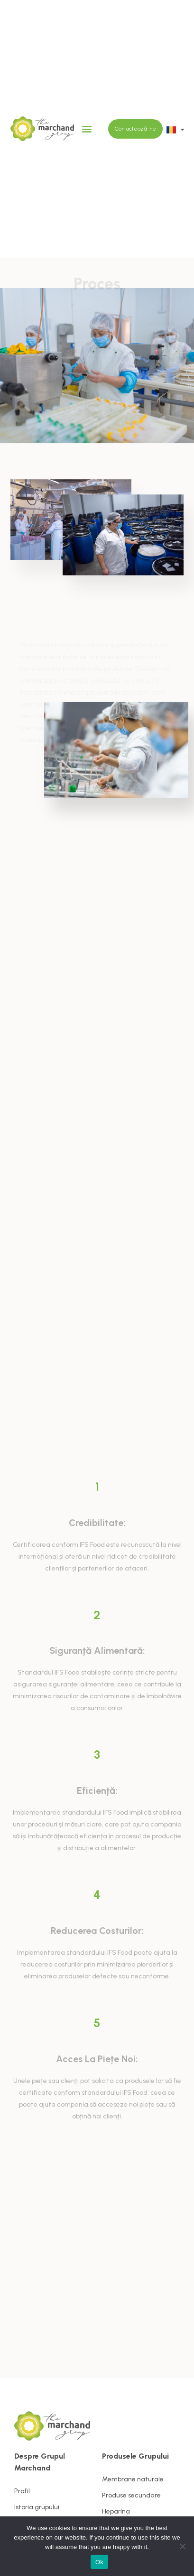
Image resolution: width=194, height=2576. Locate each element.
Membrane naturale (133, 2479)
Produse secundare (131, 2495)
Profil (22, 2491)
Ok (99, 2562)
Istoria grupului (36, 2507)
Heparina (116, 2511)
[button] (86, 129)
